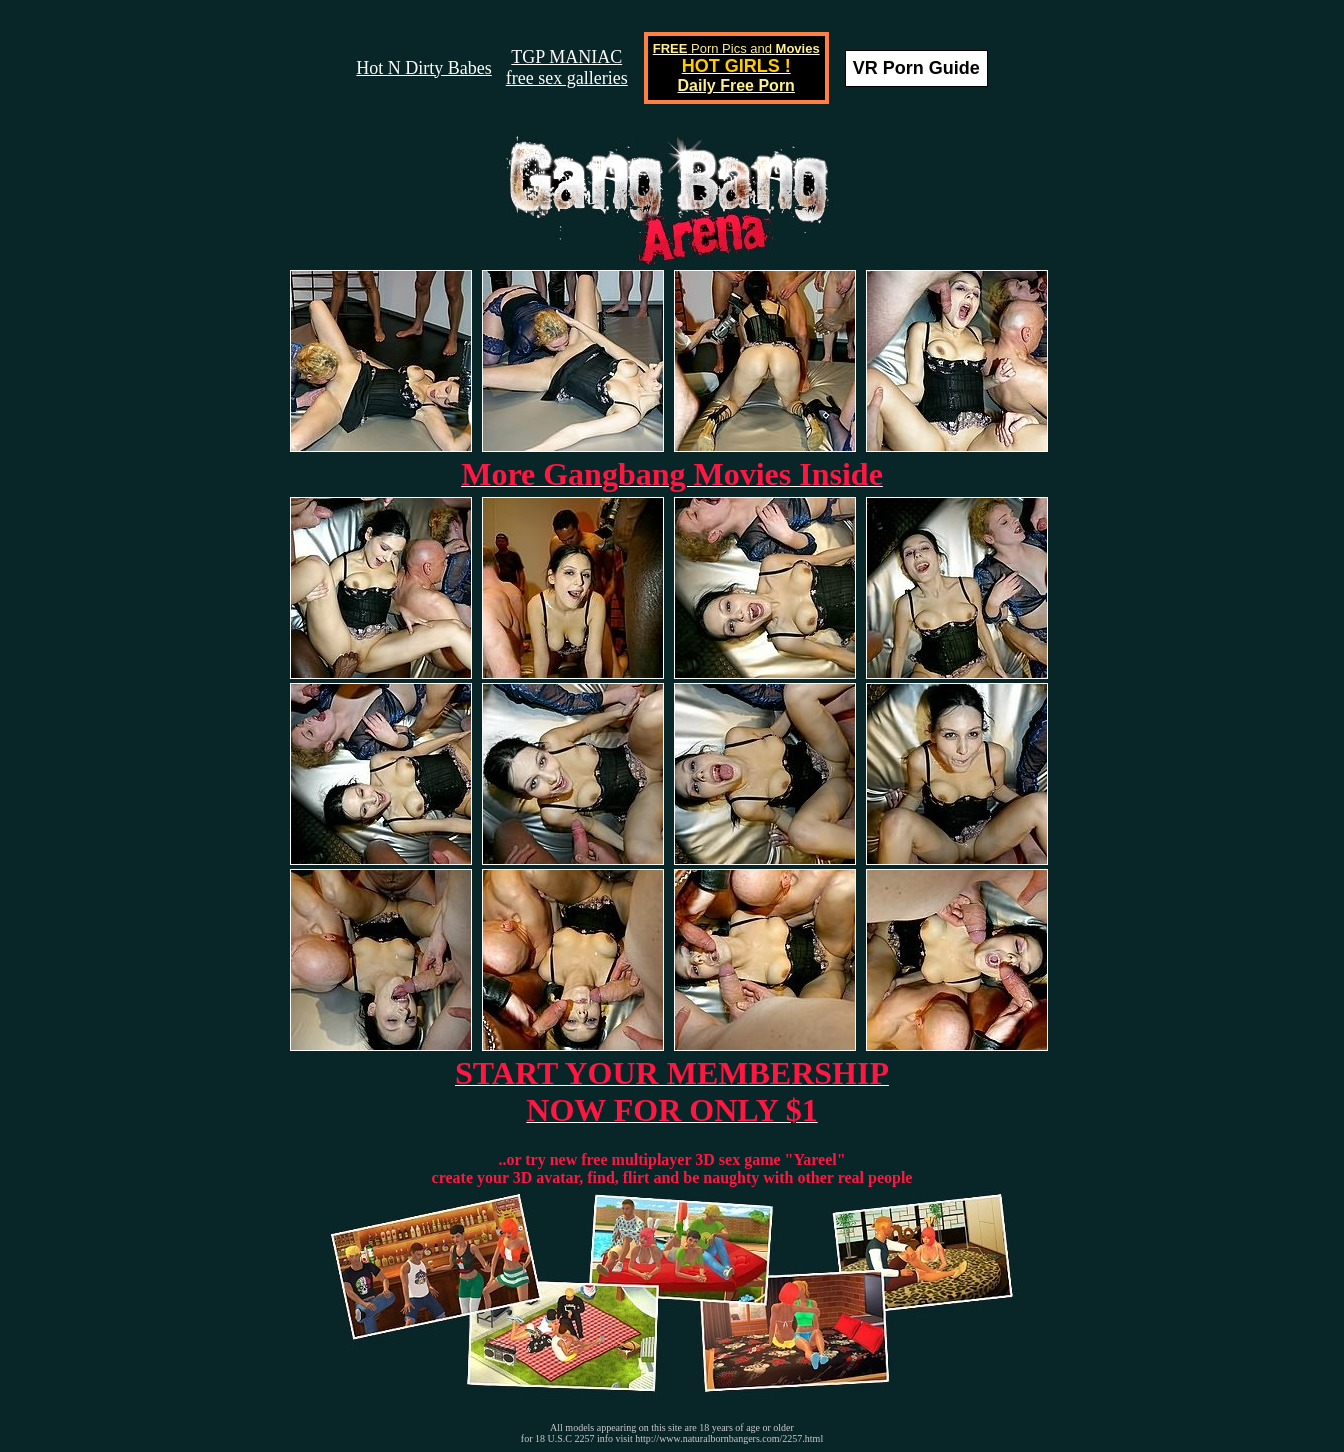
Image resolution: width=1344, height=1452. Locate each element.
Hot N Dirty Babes (423, 68)
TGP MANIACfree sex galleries (567, 67)
